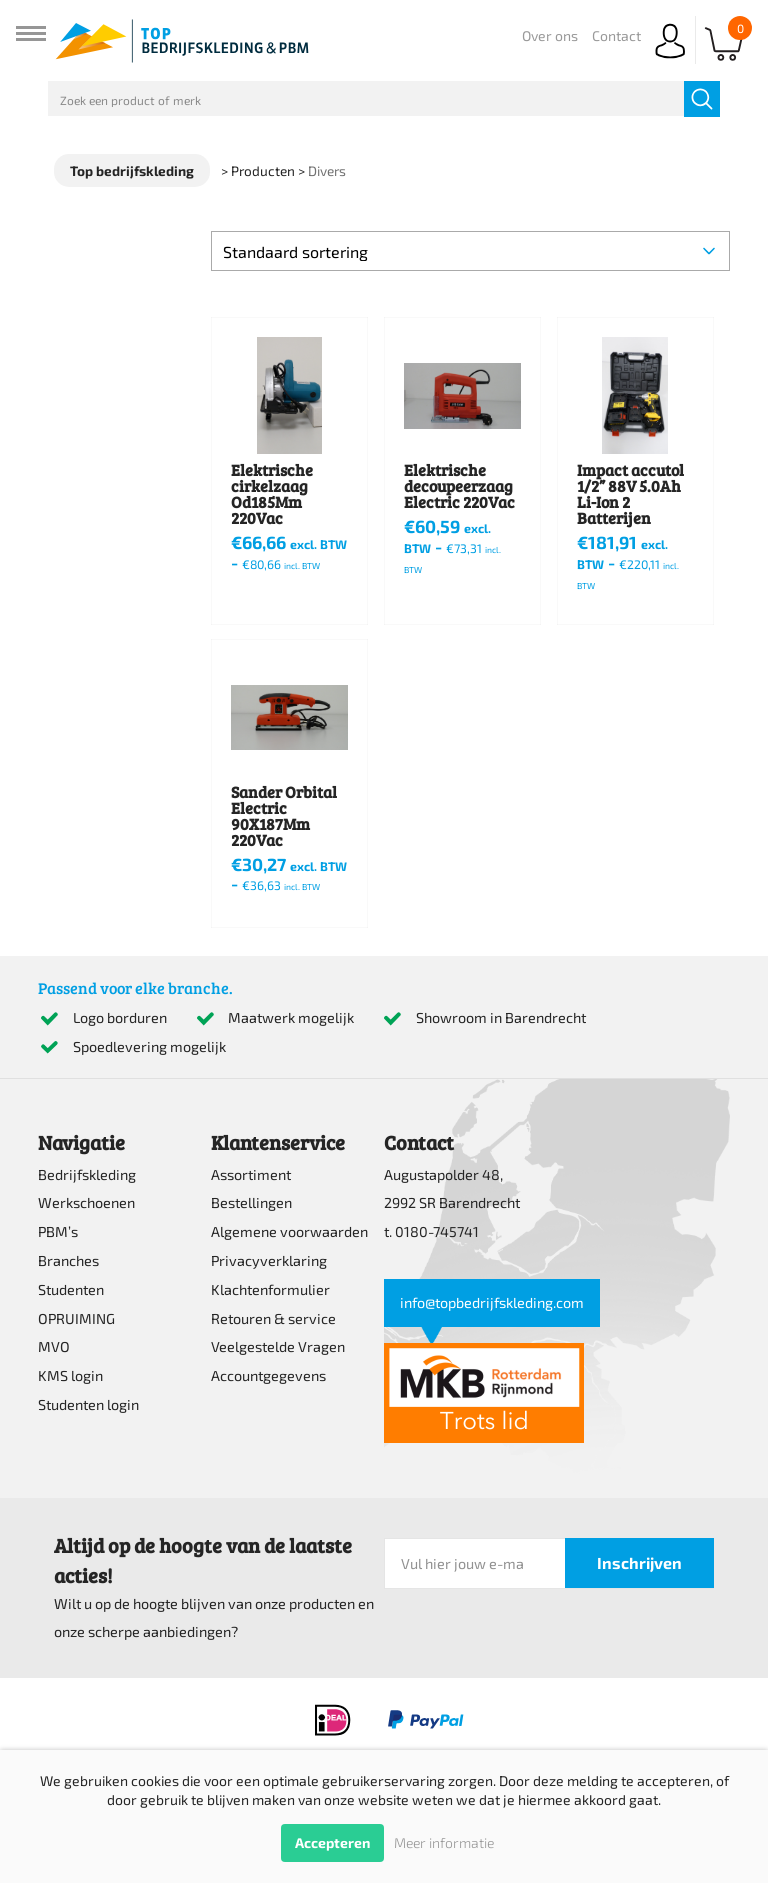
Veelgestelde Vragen (278, 1346)
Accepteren (332, 1842)
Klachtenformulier (270, 1289)
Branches (68, 1260)
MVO (54, 1346)
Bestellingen (251, 1202)
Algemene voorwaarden (289, 1231)
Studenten (71, 1289)
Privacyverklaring (269, 1260)
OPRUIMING (76, 1318)
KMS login (70, 1375)
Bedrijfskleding (87, 1174)
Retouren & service (273, 1318)
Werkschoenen (86, 1202)
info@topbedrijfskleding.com (492, 1302)
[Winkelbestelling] (470, 251)
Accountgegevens (268, 1375)
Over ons (550, 35)
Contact (616, 35)
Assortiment (251, 1174)
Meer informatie (444, 1842)
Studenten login (88, 1404)
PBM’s (58, 1231)
